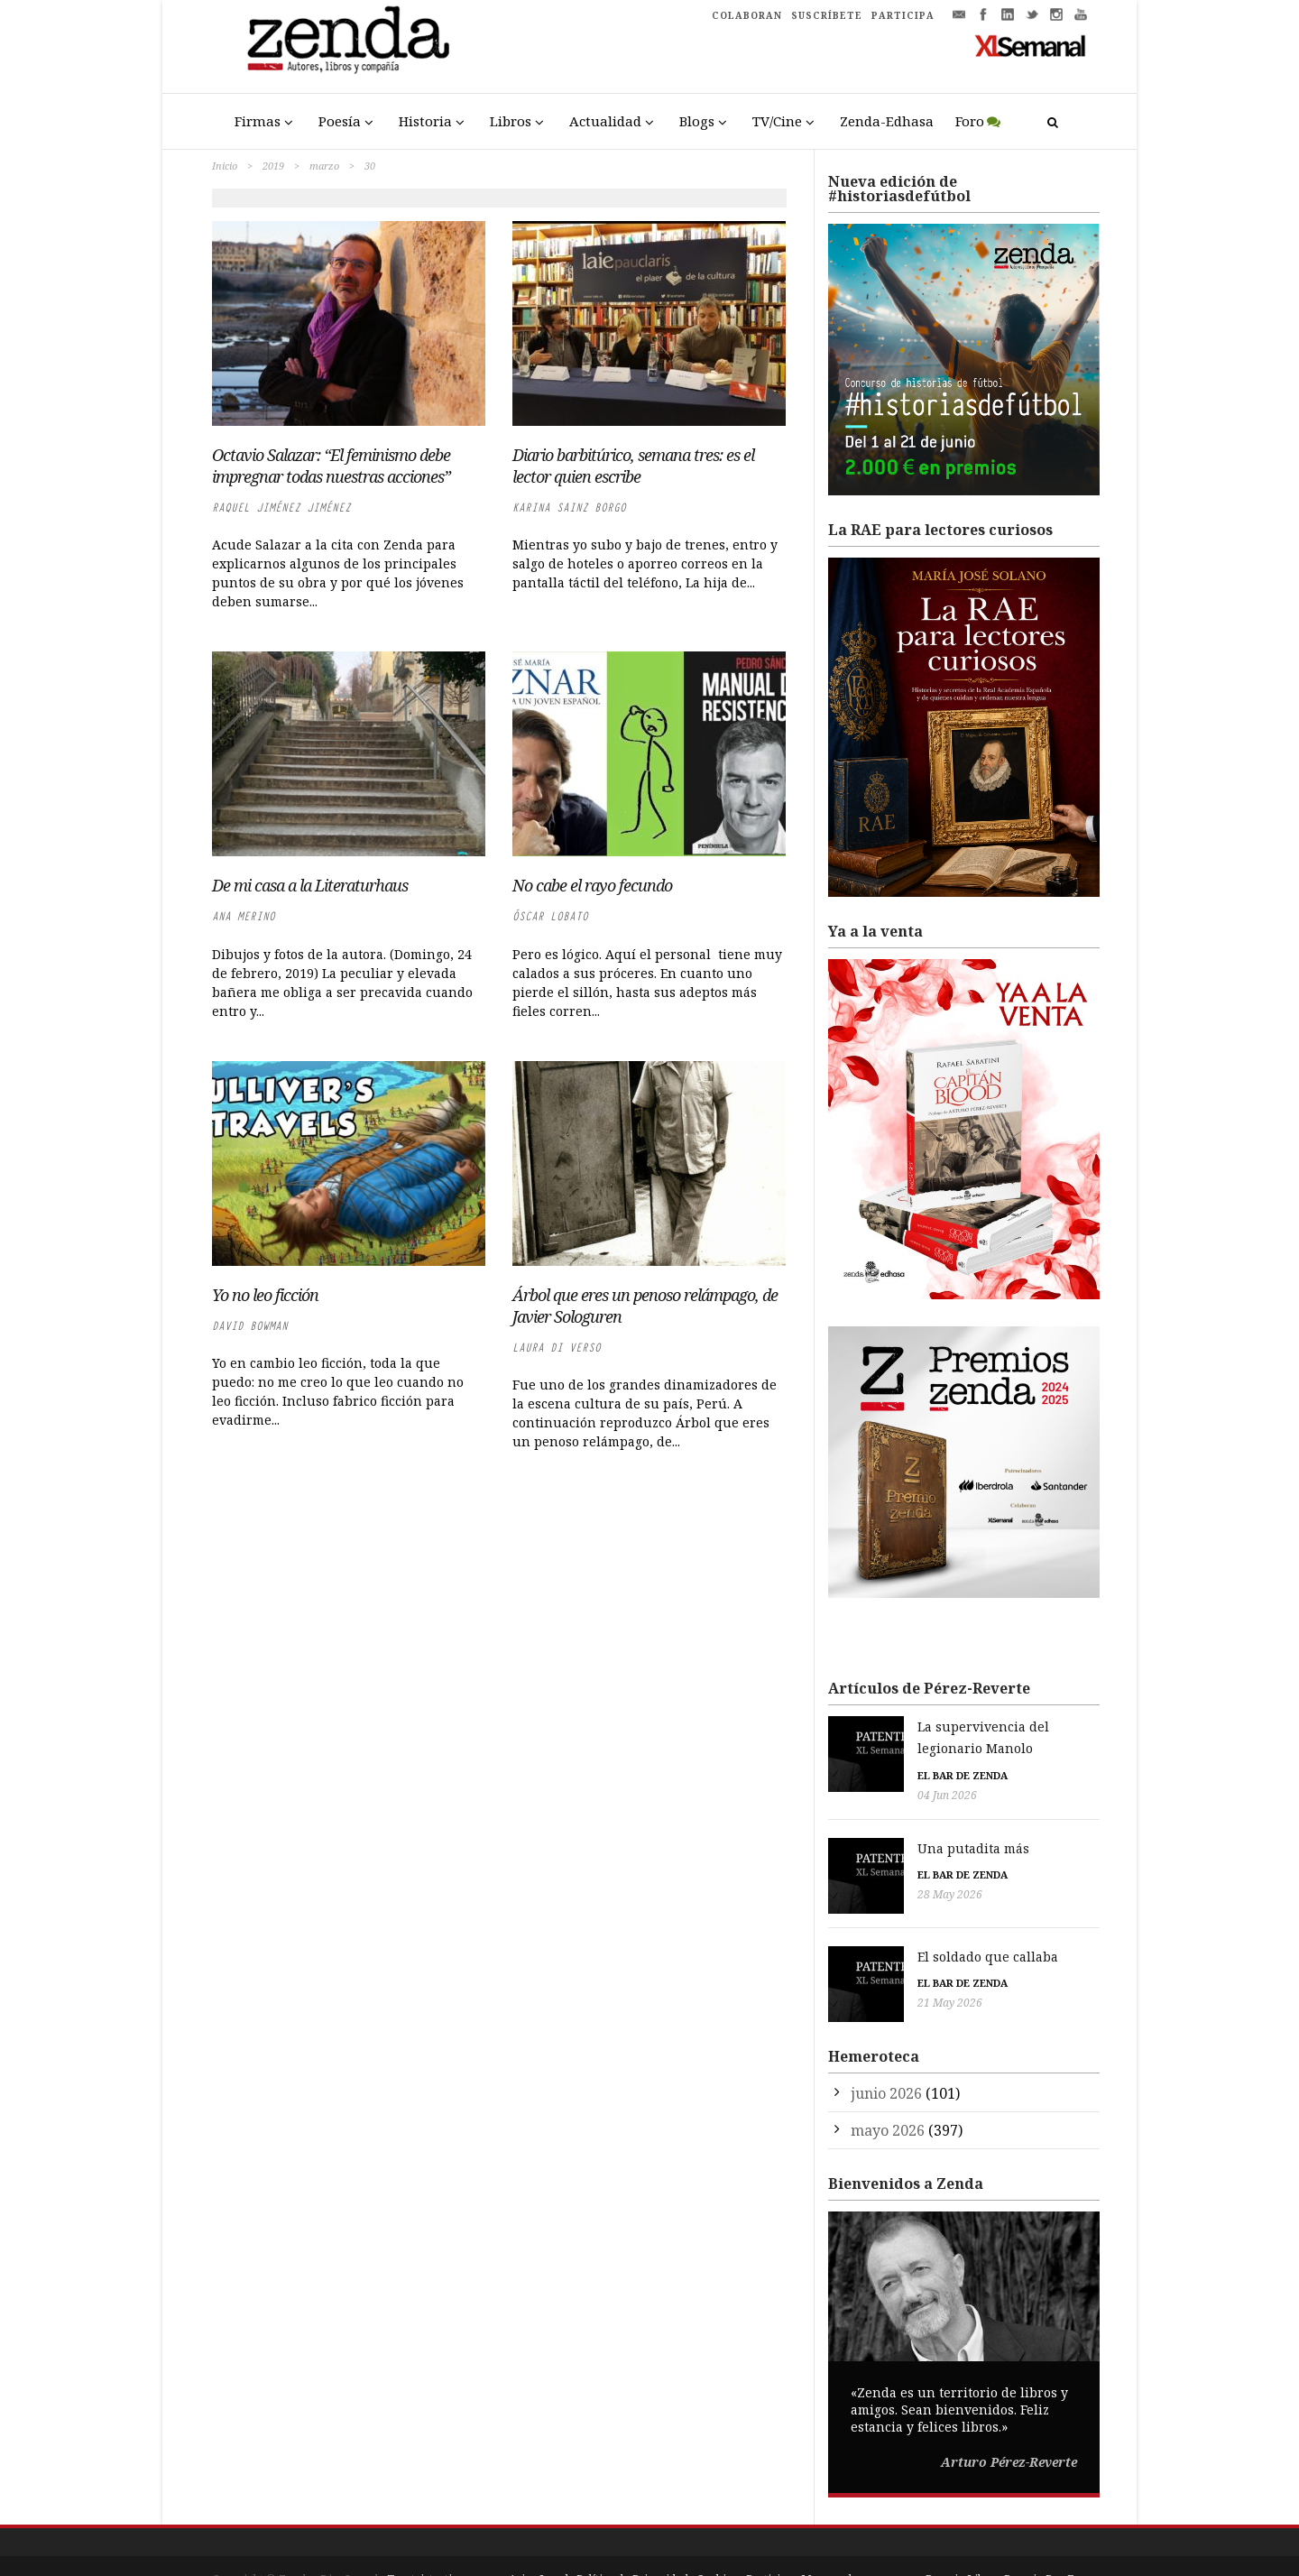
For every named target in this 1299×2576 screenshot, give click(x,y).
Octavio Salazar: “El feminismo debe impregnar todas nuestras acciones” (331, 465)
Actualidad (605, 121)
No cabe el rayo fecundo (592, 885)
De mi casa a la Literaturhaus (310, 885)
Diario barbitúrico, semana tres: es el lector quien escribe (633, 465)
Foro (969, 121)
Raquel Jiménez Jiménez (281, 507)
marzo (324, 165)
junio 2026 (886, 2054)
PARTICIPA (903, 15)
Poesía (339, 121)
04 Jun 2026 (858, 1773)
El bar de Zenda (873, 1753)
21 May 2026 (860, 1972)
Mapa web (828, 2540)
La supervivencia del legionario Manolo (953, 1726)
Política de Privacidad (632, 2540)
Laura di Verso (556, 1347)
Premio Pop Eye (1045, 2540)
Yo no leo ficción (265, 1295)
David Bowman (250, 1326)
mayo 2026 (888, 2091)
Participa (769, 2540)
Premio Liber (961, 2540)
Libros (510, 121)
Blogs (696, 121)
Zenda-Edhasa (887, 121)
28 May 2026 (860, 1873)
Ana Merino (243, 916)
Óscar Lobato (550, 916)
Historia (425, 121)
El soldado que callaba (898, 1925)
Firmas (258, 121)
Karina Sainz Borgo (569, 507)
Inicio (224, 165)
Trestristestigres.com (444, 2540)
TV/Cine (777, 121)
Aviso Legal (538, 2540)
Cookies (717, 2540)
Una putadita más (884, 1826)
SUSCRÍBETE (826, 15)
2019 (273, 165)
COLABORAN (747, 15)
